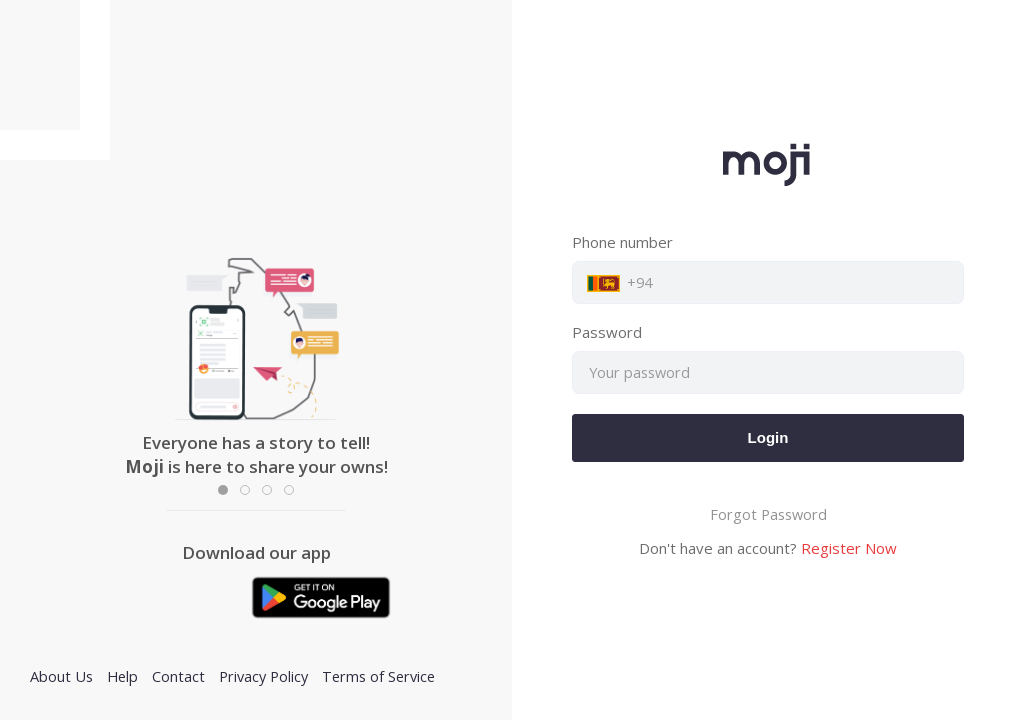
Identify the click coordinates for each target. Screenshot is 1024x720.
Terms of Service (378, 676)
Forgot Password (768, 514)
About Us (61, 676)
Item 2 (249, 492)
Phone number (622, 242)
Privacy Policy (263, 676)
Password (607, 332)
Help (122, 676)
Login (768, 437)
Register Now (849, 548)
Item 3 (271, 492)
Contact (178, 676)
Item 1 (227, 492)
